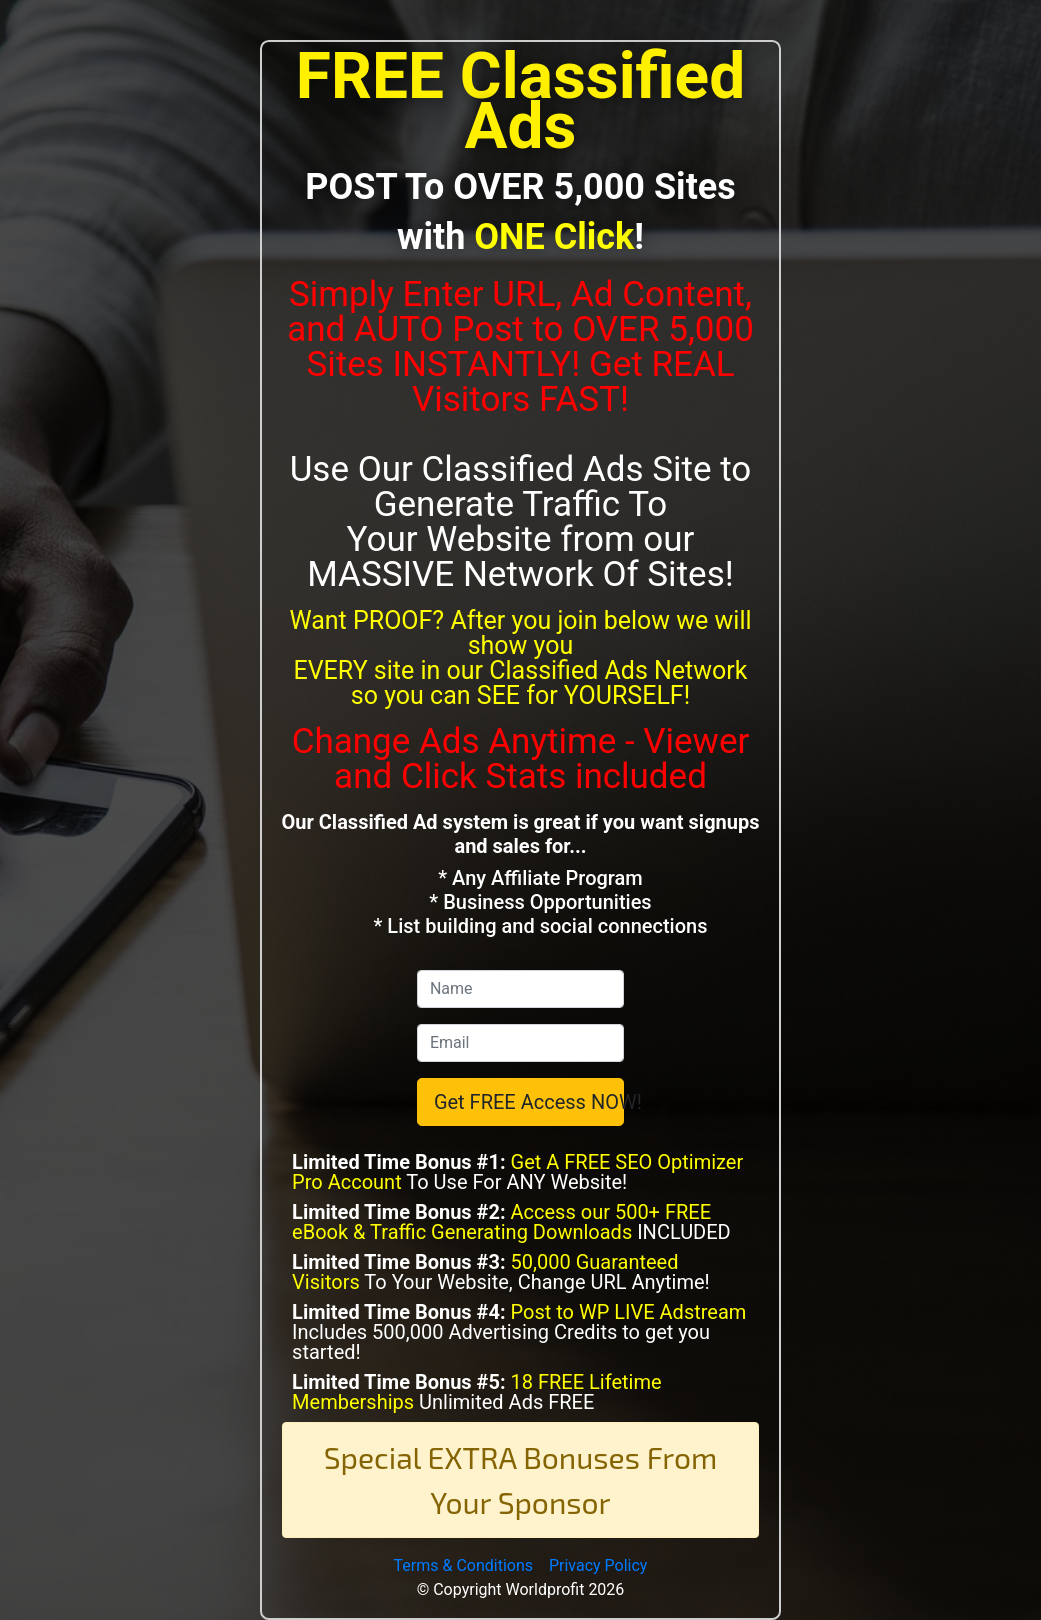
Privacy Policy (598, 1565)
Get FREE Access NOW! (529, 1102)
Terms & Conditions (464, 1565)
